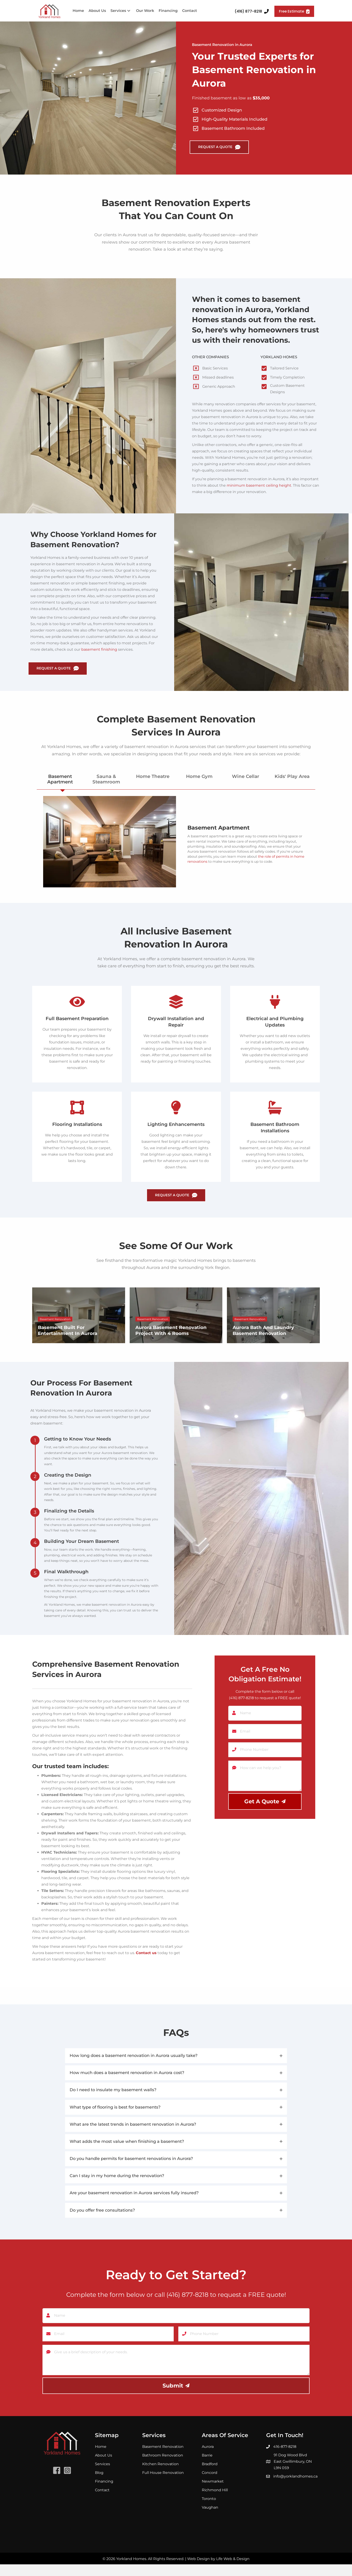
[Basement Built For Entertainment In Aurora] (78, 1328)
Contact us (146, 1965)
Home (100, 2458)
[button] (128, 10)
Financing (104, 2493)
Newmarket (213, 2493)
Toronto (209, 2510)
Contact (102, 2501)
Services (102, 2475)
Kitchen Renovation (160, 2475)
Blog (99, 2484)
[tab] (60, 780)
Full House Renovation (163, 2484)
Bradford (210, 2475)
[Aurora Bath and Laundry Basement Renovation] (273, 1328)
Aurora (208, 2458)
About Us (103, 2467)
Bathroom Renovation (162, 2467)
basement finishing (99, 649)
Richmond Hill (215, 2501)
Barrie (207, 2467)
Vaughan (210, 2519)
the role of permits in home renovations (235, 868)
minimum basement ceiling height (259, 485)
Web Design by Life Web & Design (218, 2570)
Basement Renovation (163, 2458)
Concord (209, 2484)
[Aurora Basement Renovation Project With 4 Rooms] (176, 1328)
